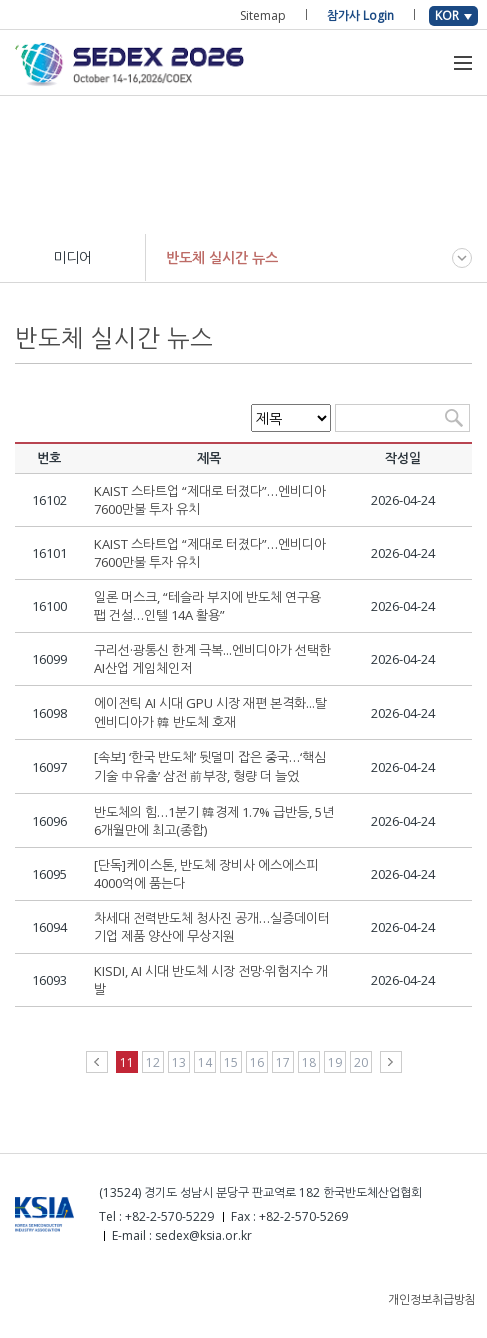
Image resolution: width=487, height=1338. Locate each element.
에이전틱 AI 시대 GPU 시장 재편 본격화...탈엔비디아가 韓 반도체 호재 (210, 712)
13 (179, 1062)
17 (283, 1062)
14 (205, 1062)
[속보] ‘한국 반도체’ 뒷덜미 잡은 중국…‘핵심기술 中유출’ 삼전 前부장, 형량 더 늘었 (210, 766)
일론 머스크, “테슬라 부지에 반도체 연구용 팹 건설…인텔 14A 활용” (207, 606)
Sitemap (263, 15)
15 (231, 1062)
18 (309, 1062)
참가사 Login (360, 15)
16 (257, 1062)
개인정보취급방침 (432, 1299)
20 (361, 1062)
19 (335, 1062)
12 (153, 1062)
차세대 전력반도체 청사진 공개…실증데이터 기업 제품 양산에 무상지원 (212, 927)
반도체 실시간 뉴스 (222, 257)
